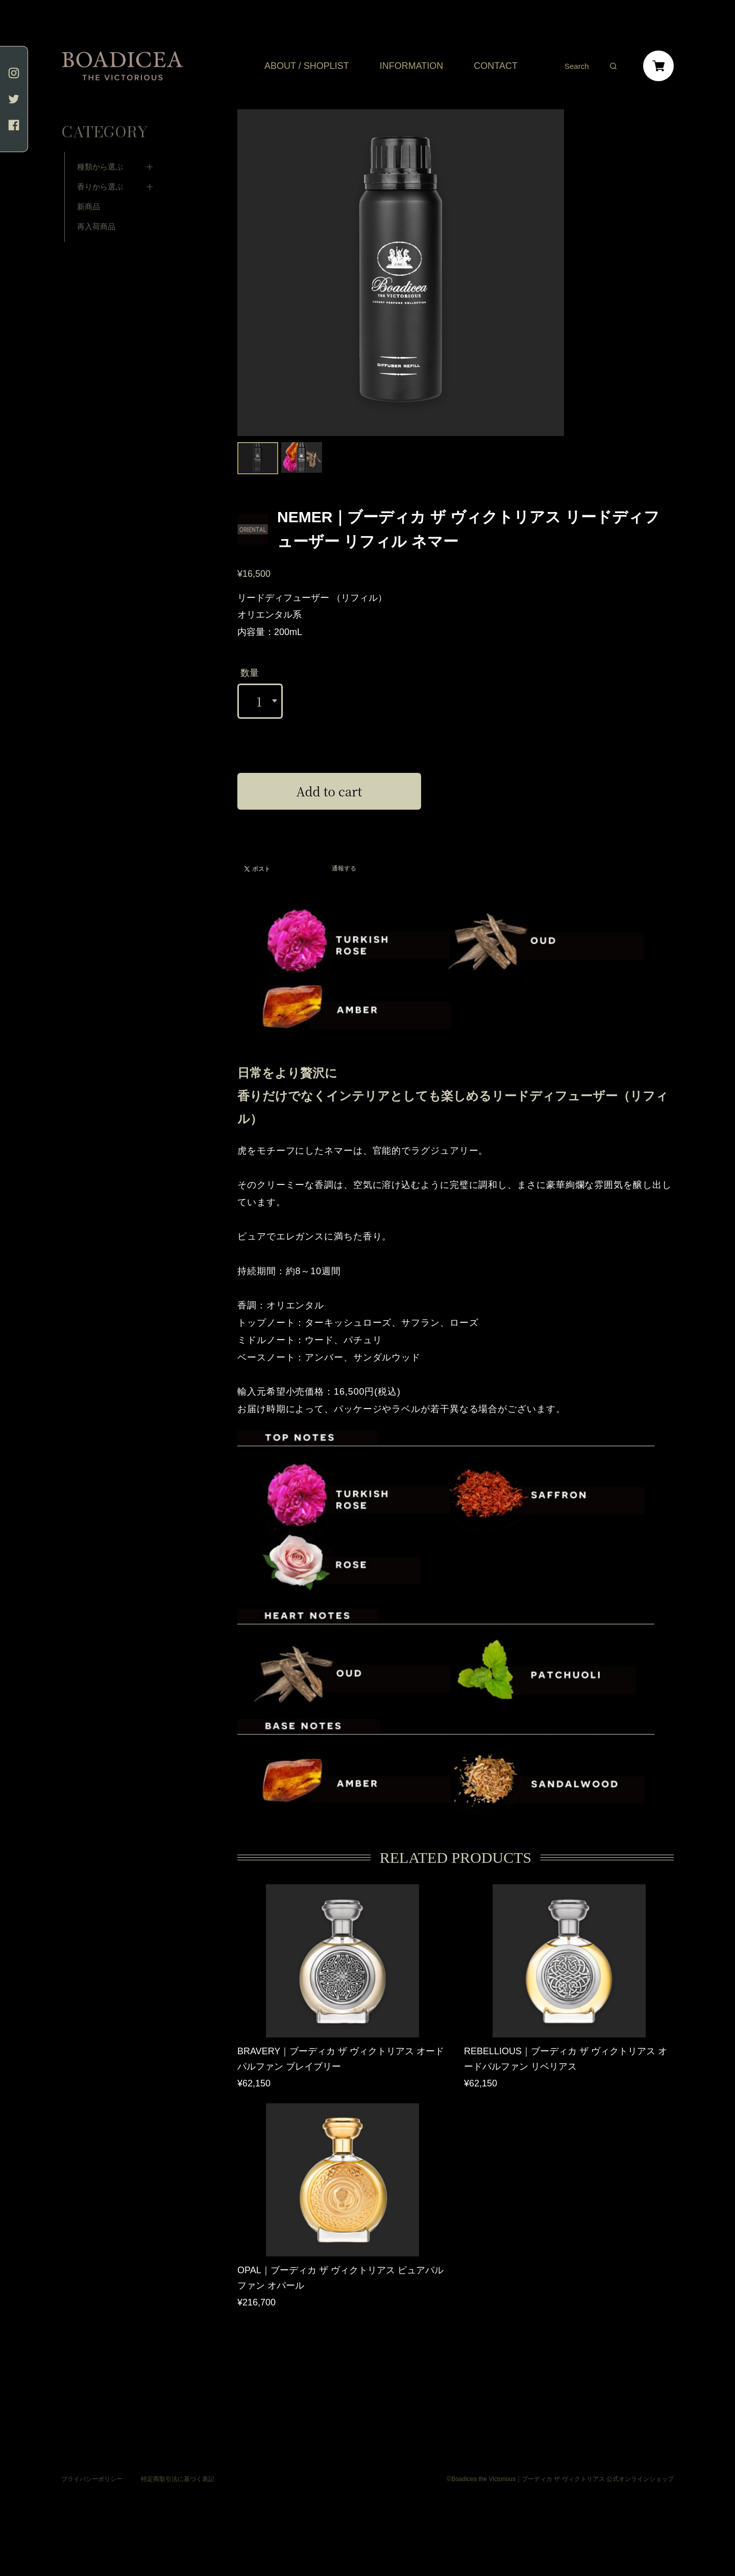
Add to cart (329, 791)
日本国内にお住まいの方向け (329, 821)
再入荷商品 (96, 211)
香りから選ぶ (100, 171)
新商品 (88, 191)
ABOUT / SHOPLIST (306, 65)
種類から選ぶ (100, 152)
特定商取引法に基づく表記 (177, 2477)
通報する (344, 868)
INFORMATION (412, 65)
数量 (249, 673)
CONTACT (496, 65)
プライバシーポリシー (91, 2477)
